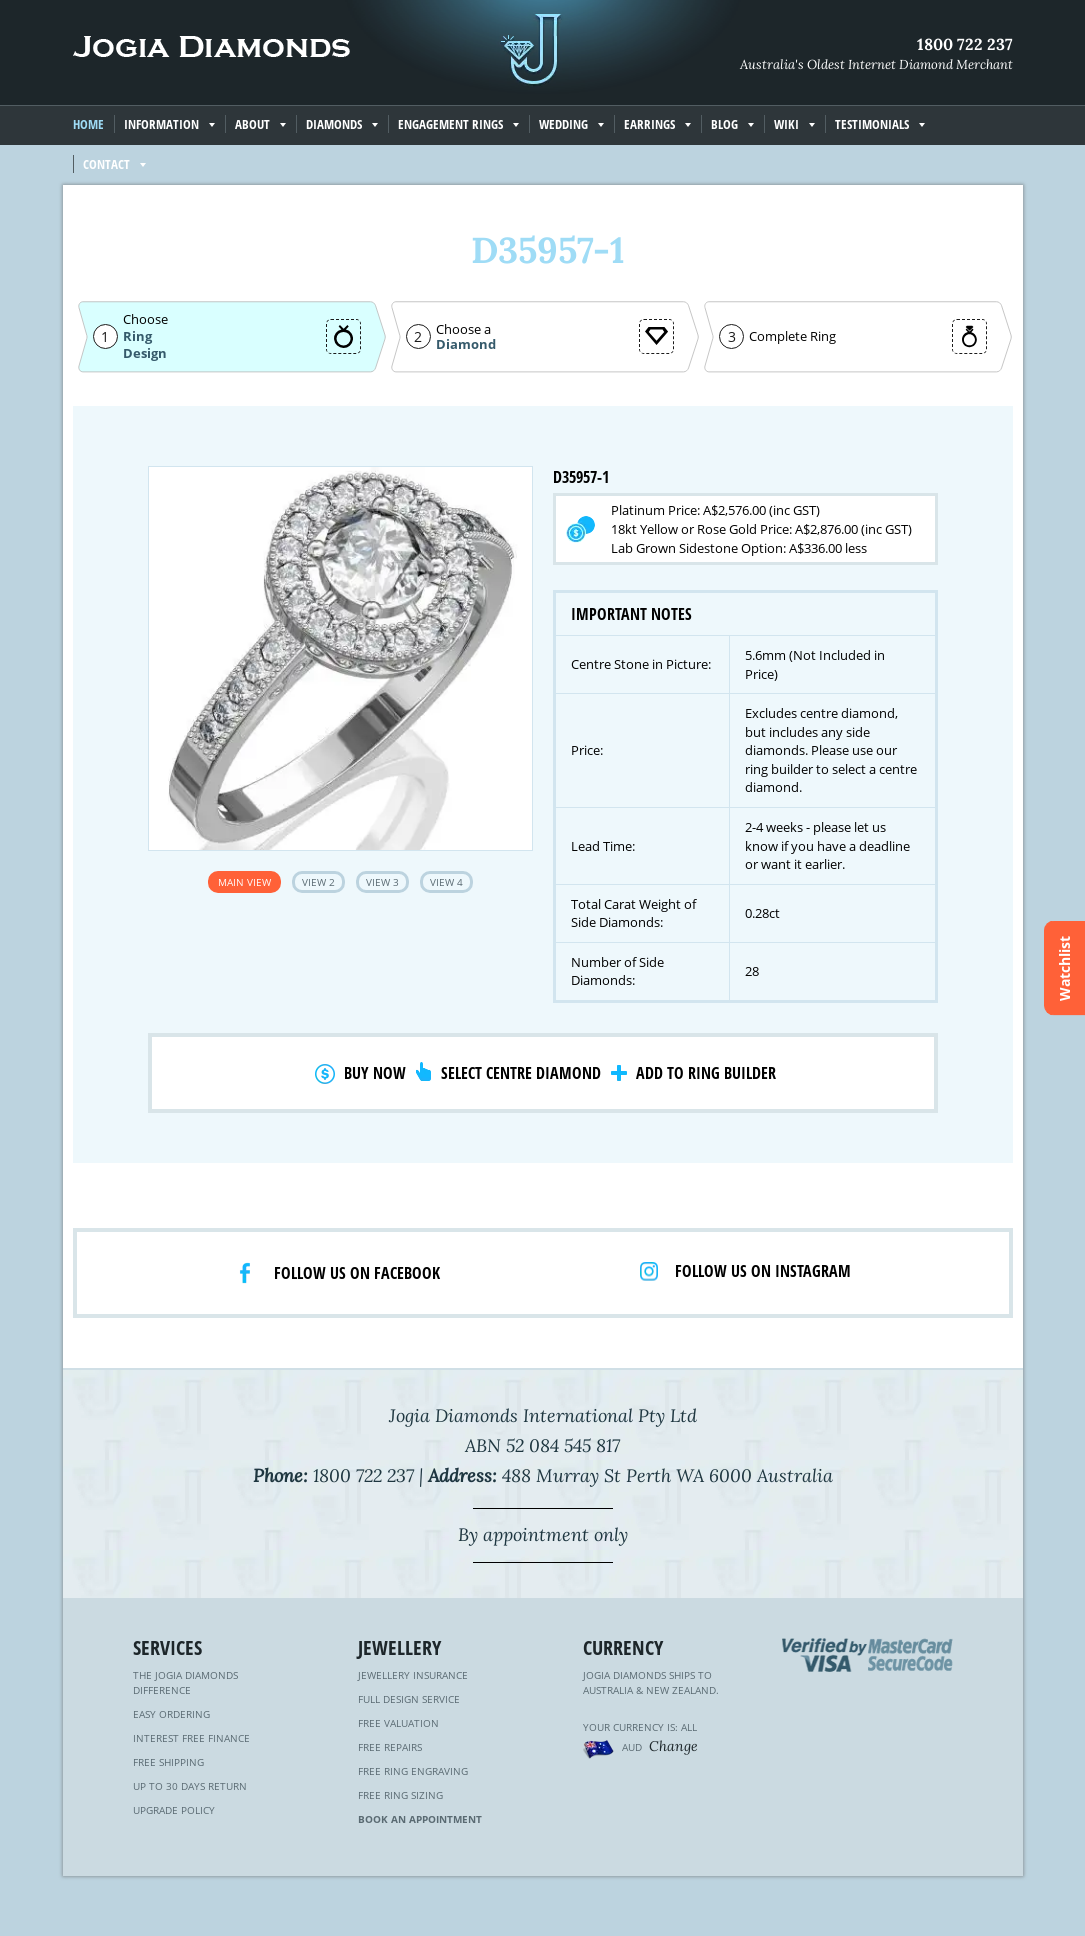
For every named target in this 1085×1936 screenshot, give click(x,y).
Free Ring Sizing (400, 1795)
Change (673, 1746)
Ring (137, 336)
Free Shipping (168, 1762)
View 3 (382, 882)
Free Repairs (390, 1747)
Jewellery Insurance (413, 1675)
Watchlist (1064, 968)
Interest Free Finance (191, 1738)
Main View (244, 882)
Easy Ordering (171, 1714)
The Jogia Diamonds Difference (185, 1682)
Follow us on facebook (357, 1273)
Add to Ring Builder (706, 1073)
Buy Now (375, 1073)
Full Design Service (409, 1699)
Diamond (466, 344)
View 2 (318, 882)
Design (145, 353)
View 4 (446, 882)
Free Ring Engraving (413, 1771)
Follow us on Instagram (763, 1271)
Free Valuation (398, 1723)
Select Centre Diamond (521, 1073)
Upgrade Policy (174, 1810)
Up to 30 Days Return (190, 1786)
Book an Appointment (420, 1819)
